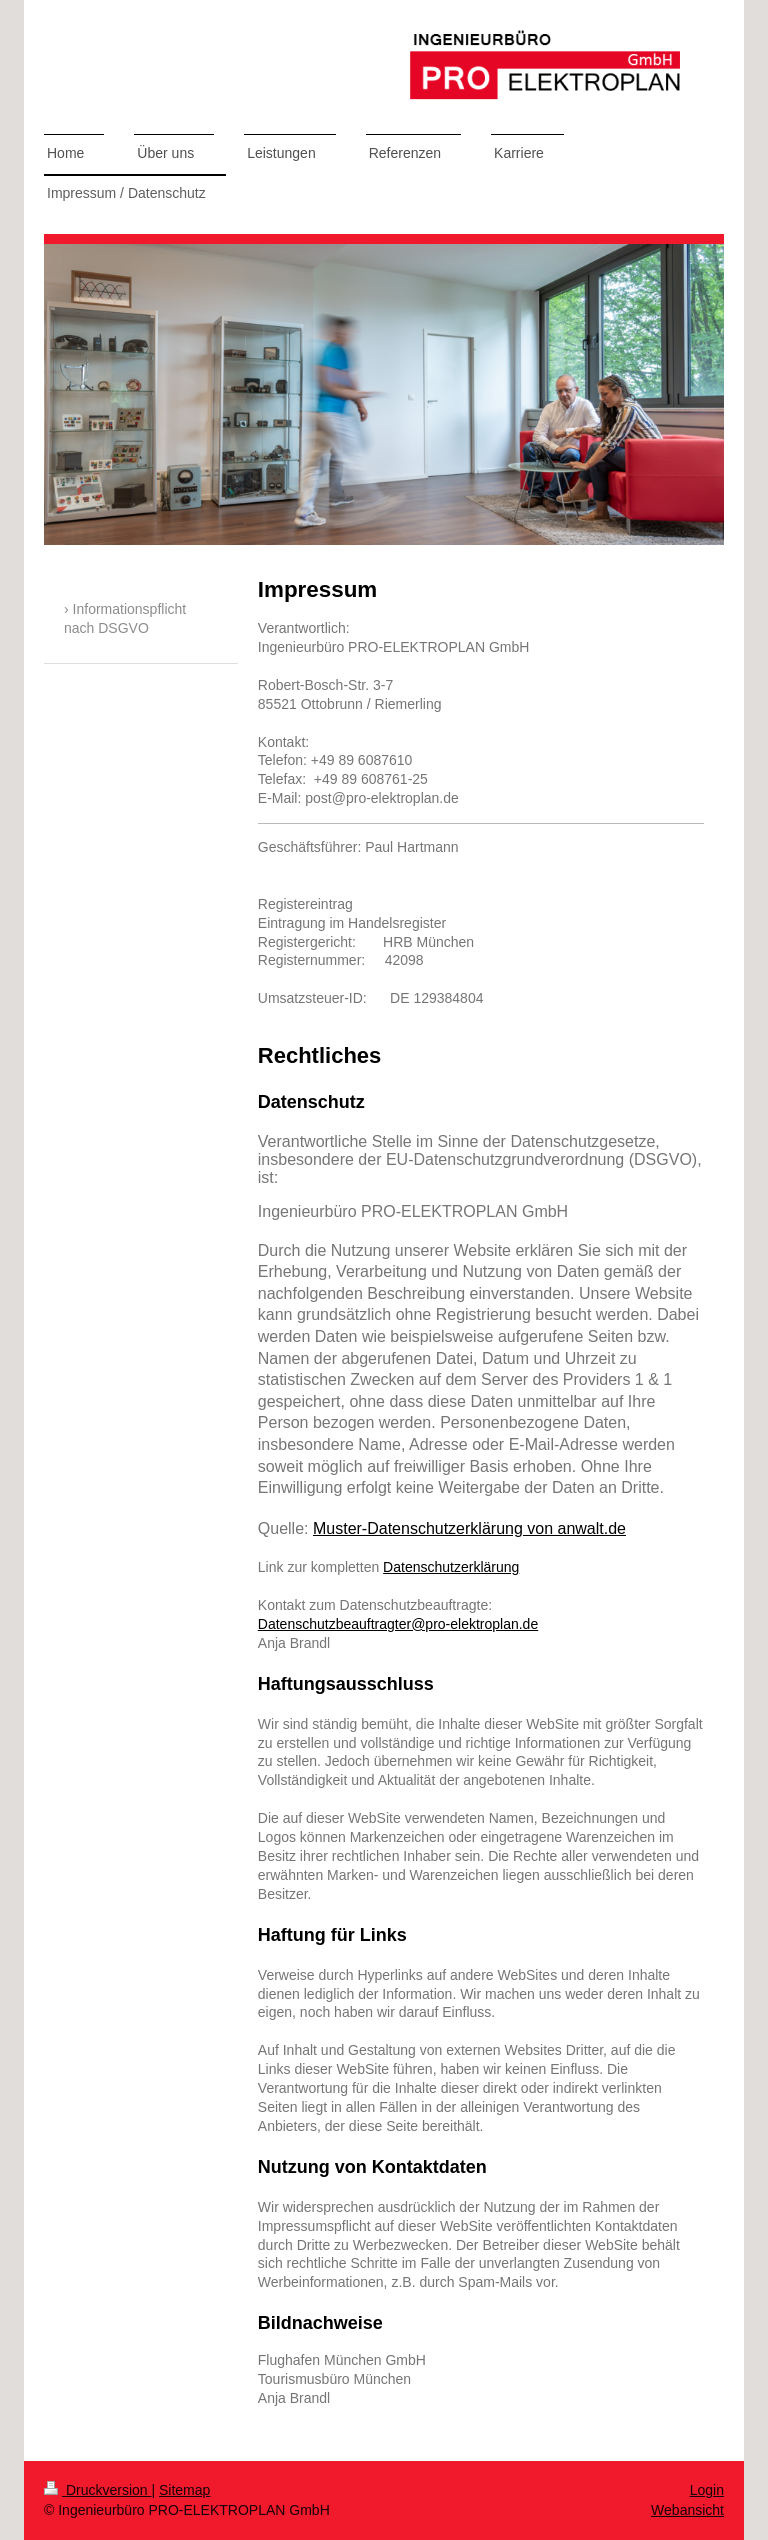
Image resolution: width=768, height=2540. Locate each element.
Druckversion (97, 2490)
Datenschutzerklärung (451, 1567)
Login (707, 2490)
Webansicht (687, 2510)
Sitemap (184, 2490)
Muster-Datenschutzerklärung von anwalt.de (469, 1528)
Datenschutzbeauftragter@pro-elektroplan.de (398, 1624)
